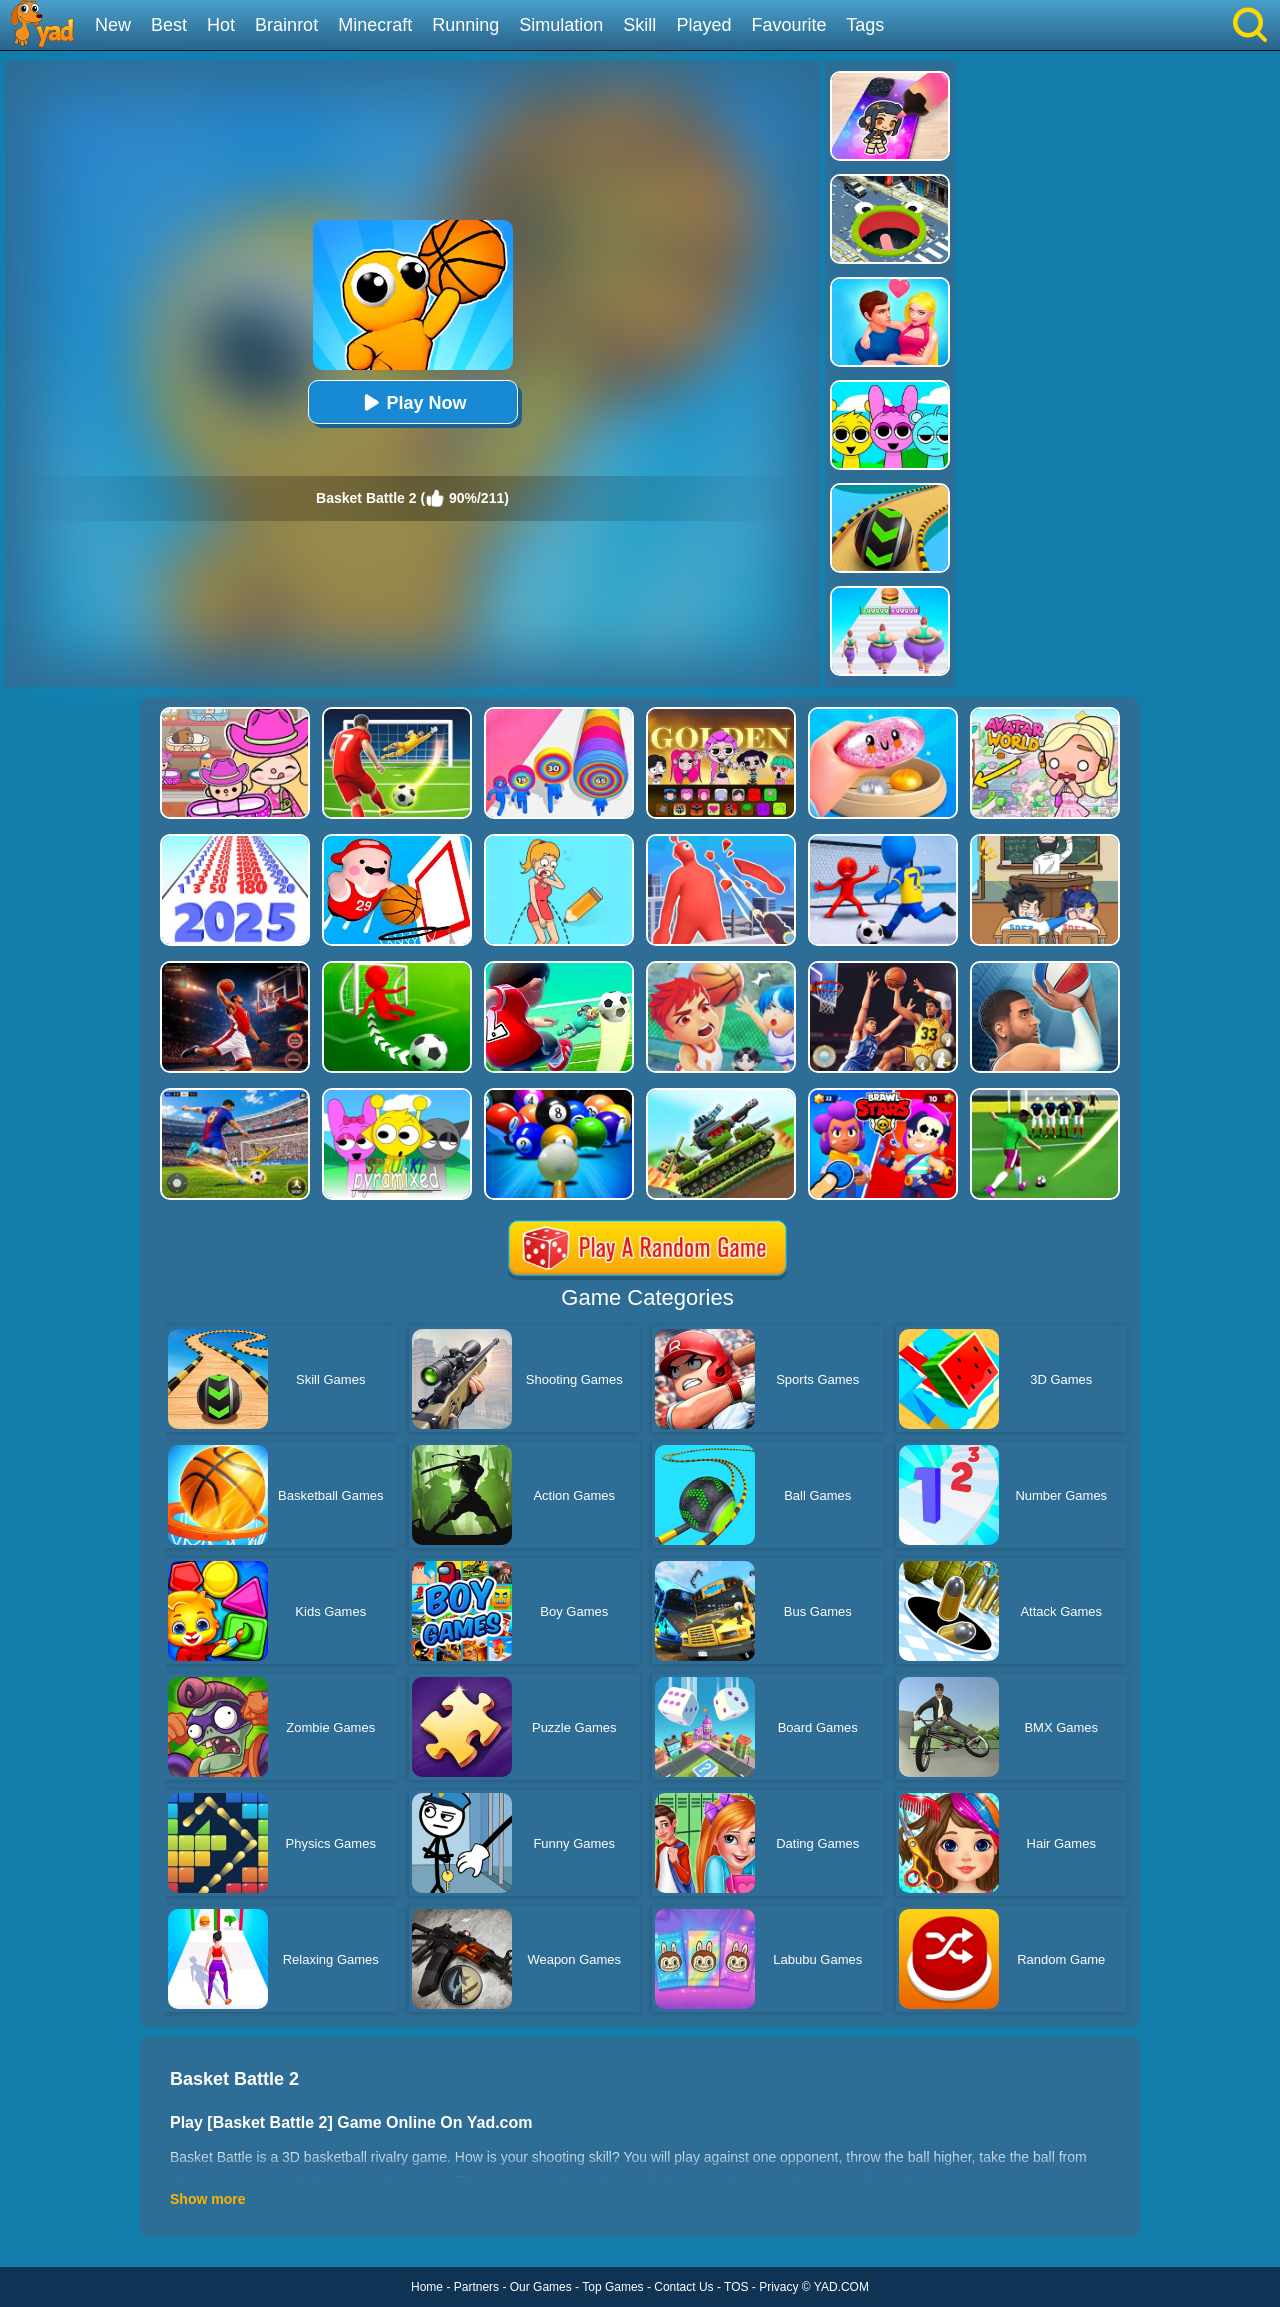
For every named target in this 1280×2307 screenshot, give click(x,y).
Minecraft (375, 25)
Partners (476, 2287)
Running (465, 25)
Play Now (412, 402)
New (113, 25)
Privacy (778, 2287)
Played (703, 25)
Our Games (541, 2287)
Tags (865, 25)
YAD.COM (841, 2287)
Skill (639, 25)
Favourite (788, 25)
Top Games (612, 2287)
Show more (207, 2199)
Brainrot (286, 25)
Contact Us (683, 2287)
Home (427, 2287)
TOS (736, 2287)
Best (169, 25)
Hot (221, 25)
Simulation (561, 25)
